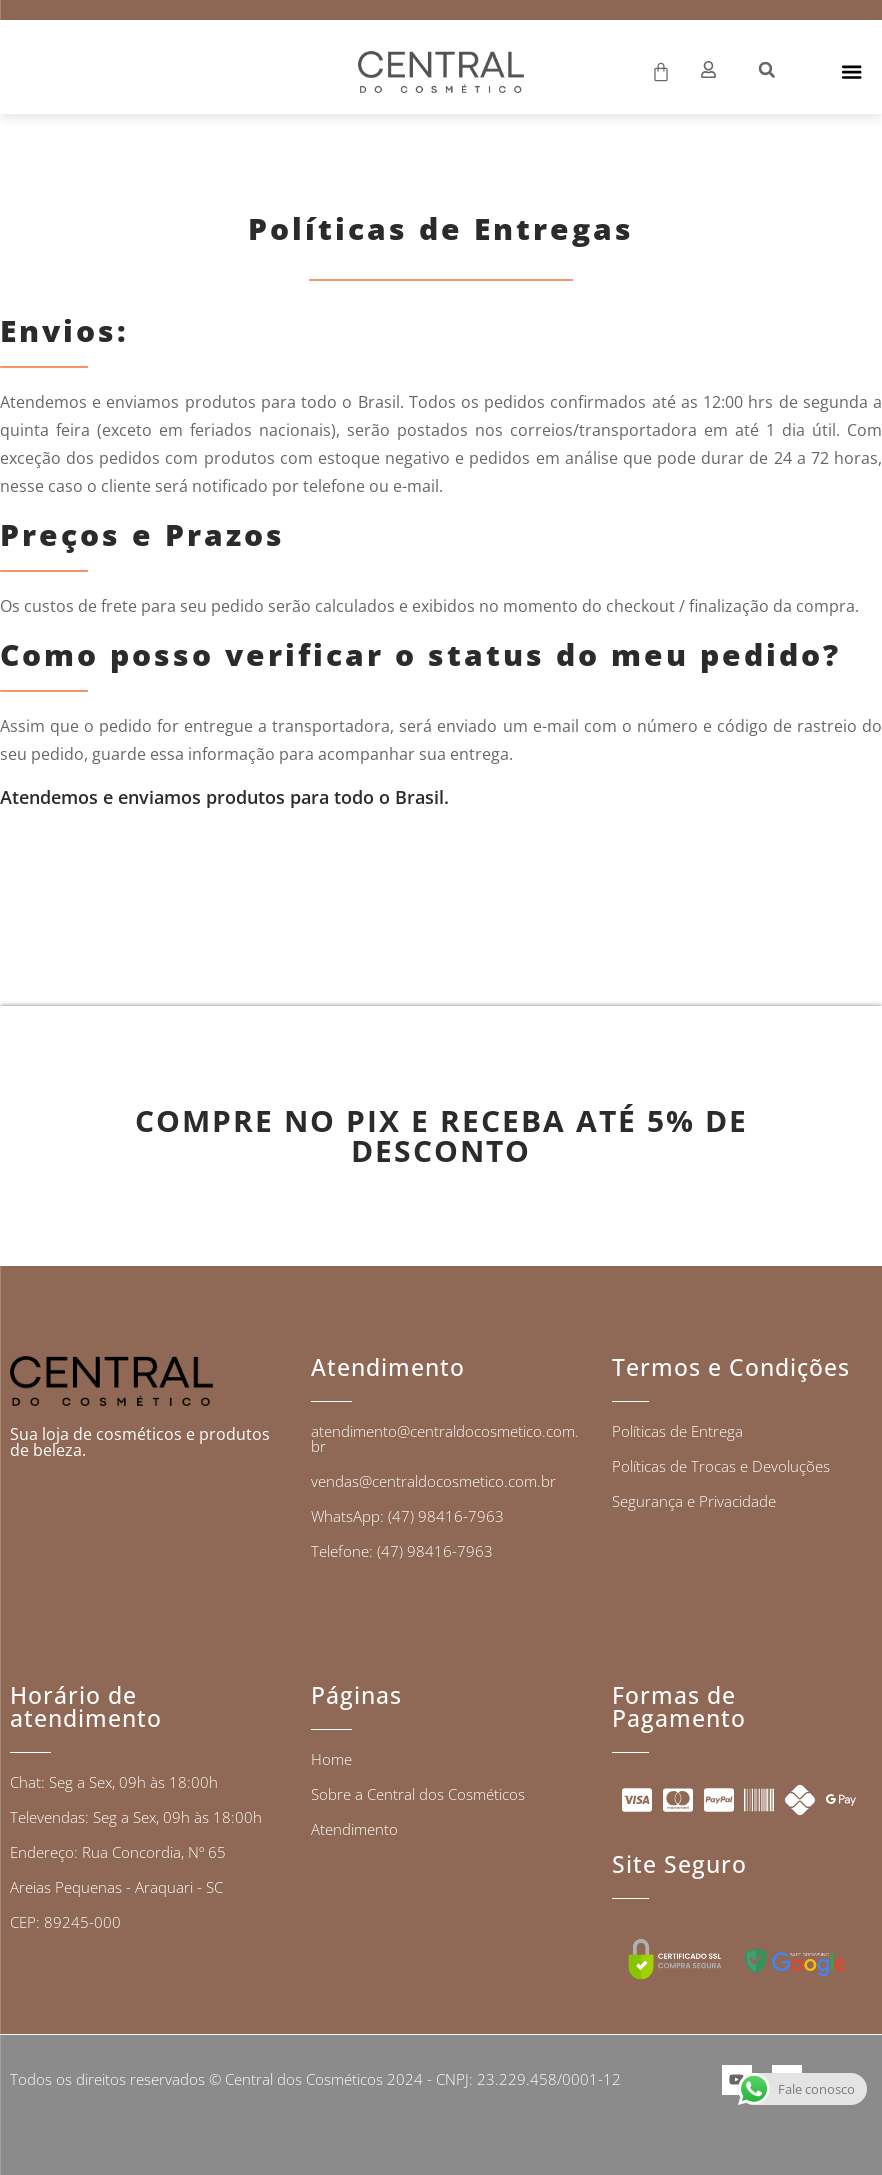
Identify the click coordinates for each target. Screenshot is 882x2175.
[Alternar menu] (851, 72)
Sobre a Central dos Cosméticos (418, 1794)
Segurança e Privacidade (694, 1501)
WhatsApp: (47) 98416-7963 (407, 1516)
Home (331, 1759)
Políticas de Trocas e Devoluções (721, 1466)
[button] (767, 70)
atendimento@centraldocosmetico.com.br (445, 1438)
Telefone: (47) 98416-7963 (402, 1551)
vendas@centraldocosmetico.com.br (433, 1481)
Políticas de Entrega (677, 1431)
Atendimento (354, 1829)
